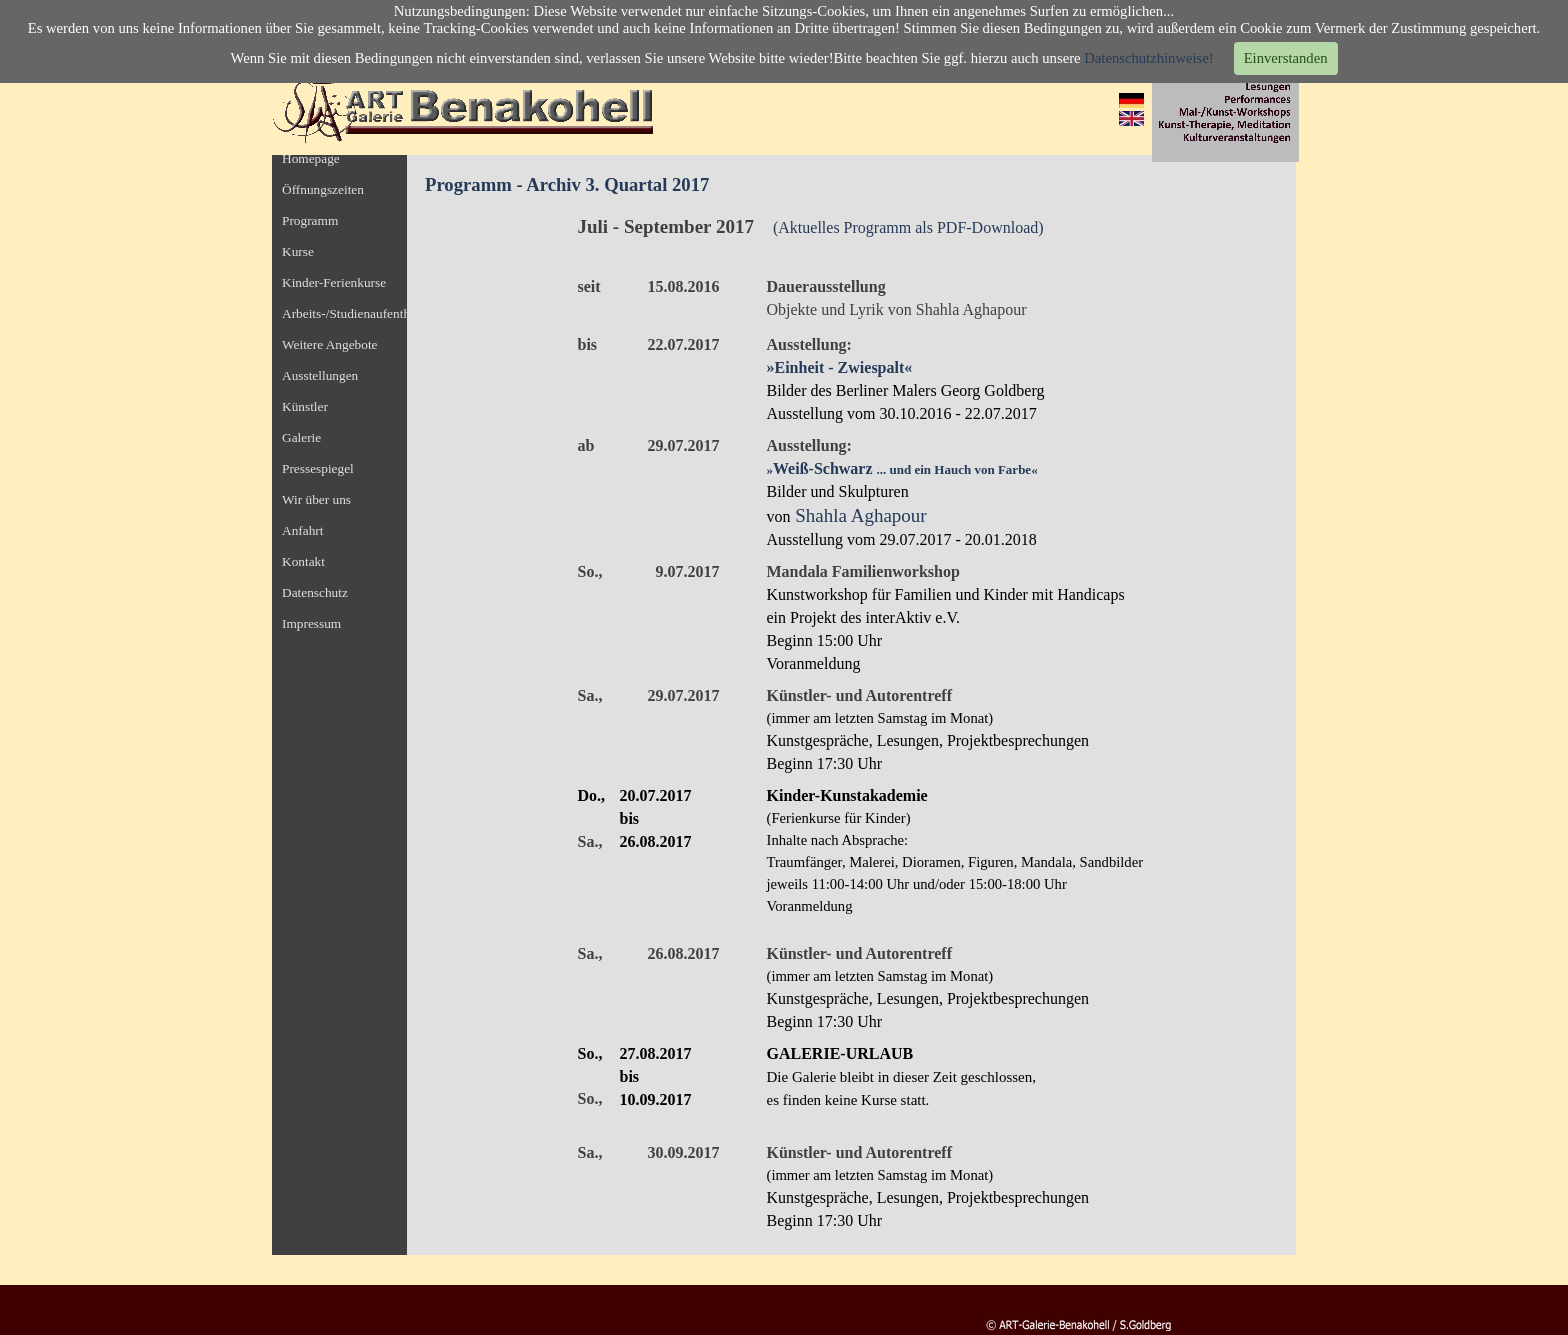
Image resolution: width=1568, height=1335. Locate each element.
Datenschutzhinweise (1146, 58)
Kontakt (303, 561)
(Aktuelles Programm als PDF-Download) (908, 227)
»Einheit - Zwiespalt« (840, 367)
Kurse (298, 251)
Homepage (311, 158)
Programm (310, 220)
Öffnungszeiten (323, 189)
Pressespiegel (318, 468)
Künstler (305, 406)
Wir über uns (316, 499)
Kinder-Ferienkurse (334, 282)
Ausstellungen (320, 375)
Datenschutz (315, 592)
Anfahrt (302, 530)
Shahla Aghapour (860, 515)
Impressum (311, 623)
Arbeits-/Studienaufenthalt (352, 313)
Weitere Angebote (330, 344)
